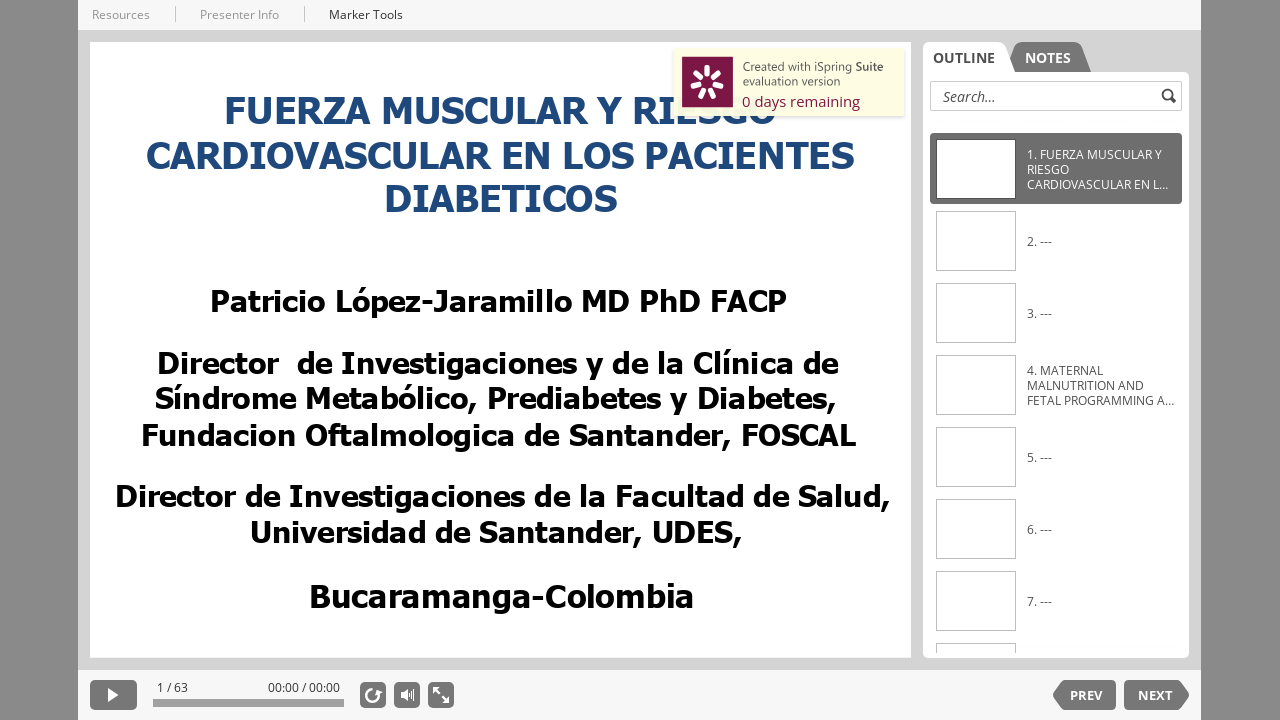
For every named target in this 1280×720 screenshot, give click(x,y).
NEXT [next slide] (1155, 695)
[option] (1056, 169)
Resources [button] (121, 14)
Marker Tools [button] (366, 14)
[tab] (969, 57)
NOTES (1048, 57)
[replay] (373, 695)
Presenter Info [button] (239, 14)
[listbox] (1056, 384)
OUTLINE (964, 57)
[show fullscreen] (441, 695)
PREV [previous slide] (1086, 695)
